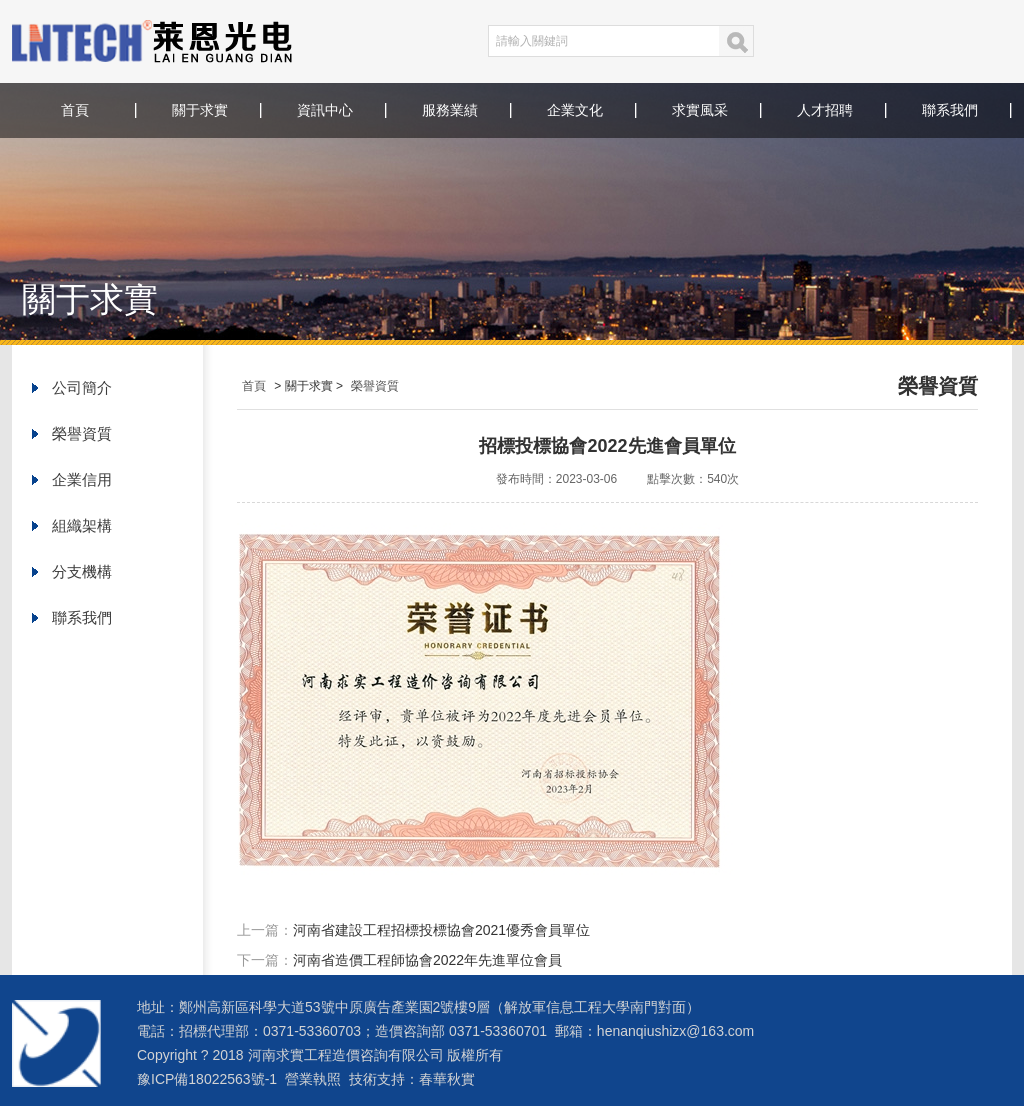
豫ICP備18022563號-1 (207, 1079)
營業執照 (313, 1079)
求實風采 (700, 110)
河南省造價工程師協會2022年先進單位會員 (427, 960)
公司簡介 (82, 387)
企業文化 (575, 110)
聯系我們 (950, 110)
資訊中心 (325, 110)
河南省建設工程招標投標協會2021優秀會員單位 (441, 930)
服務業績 (450, 110)
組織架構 (82, 525)
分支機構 (82, 571)
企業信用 (82, 479)
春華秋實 (447, 1079)
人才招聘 (825, 110)
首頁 (75, 110)
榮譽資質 (82, 433)
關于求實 (200, 110)
